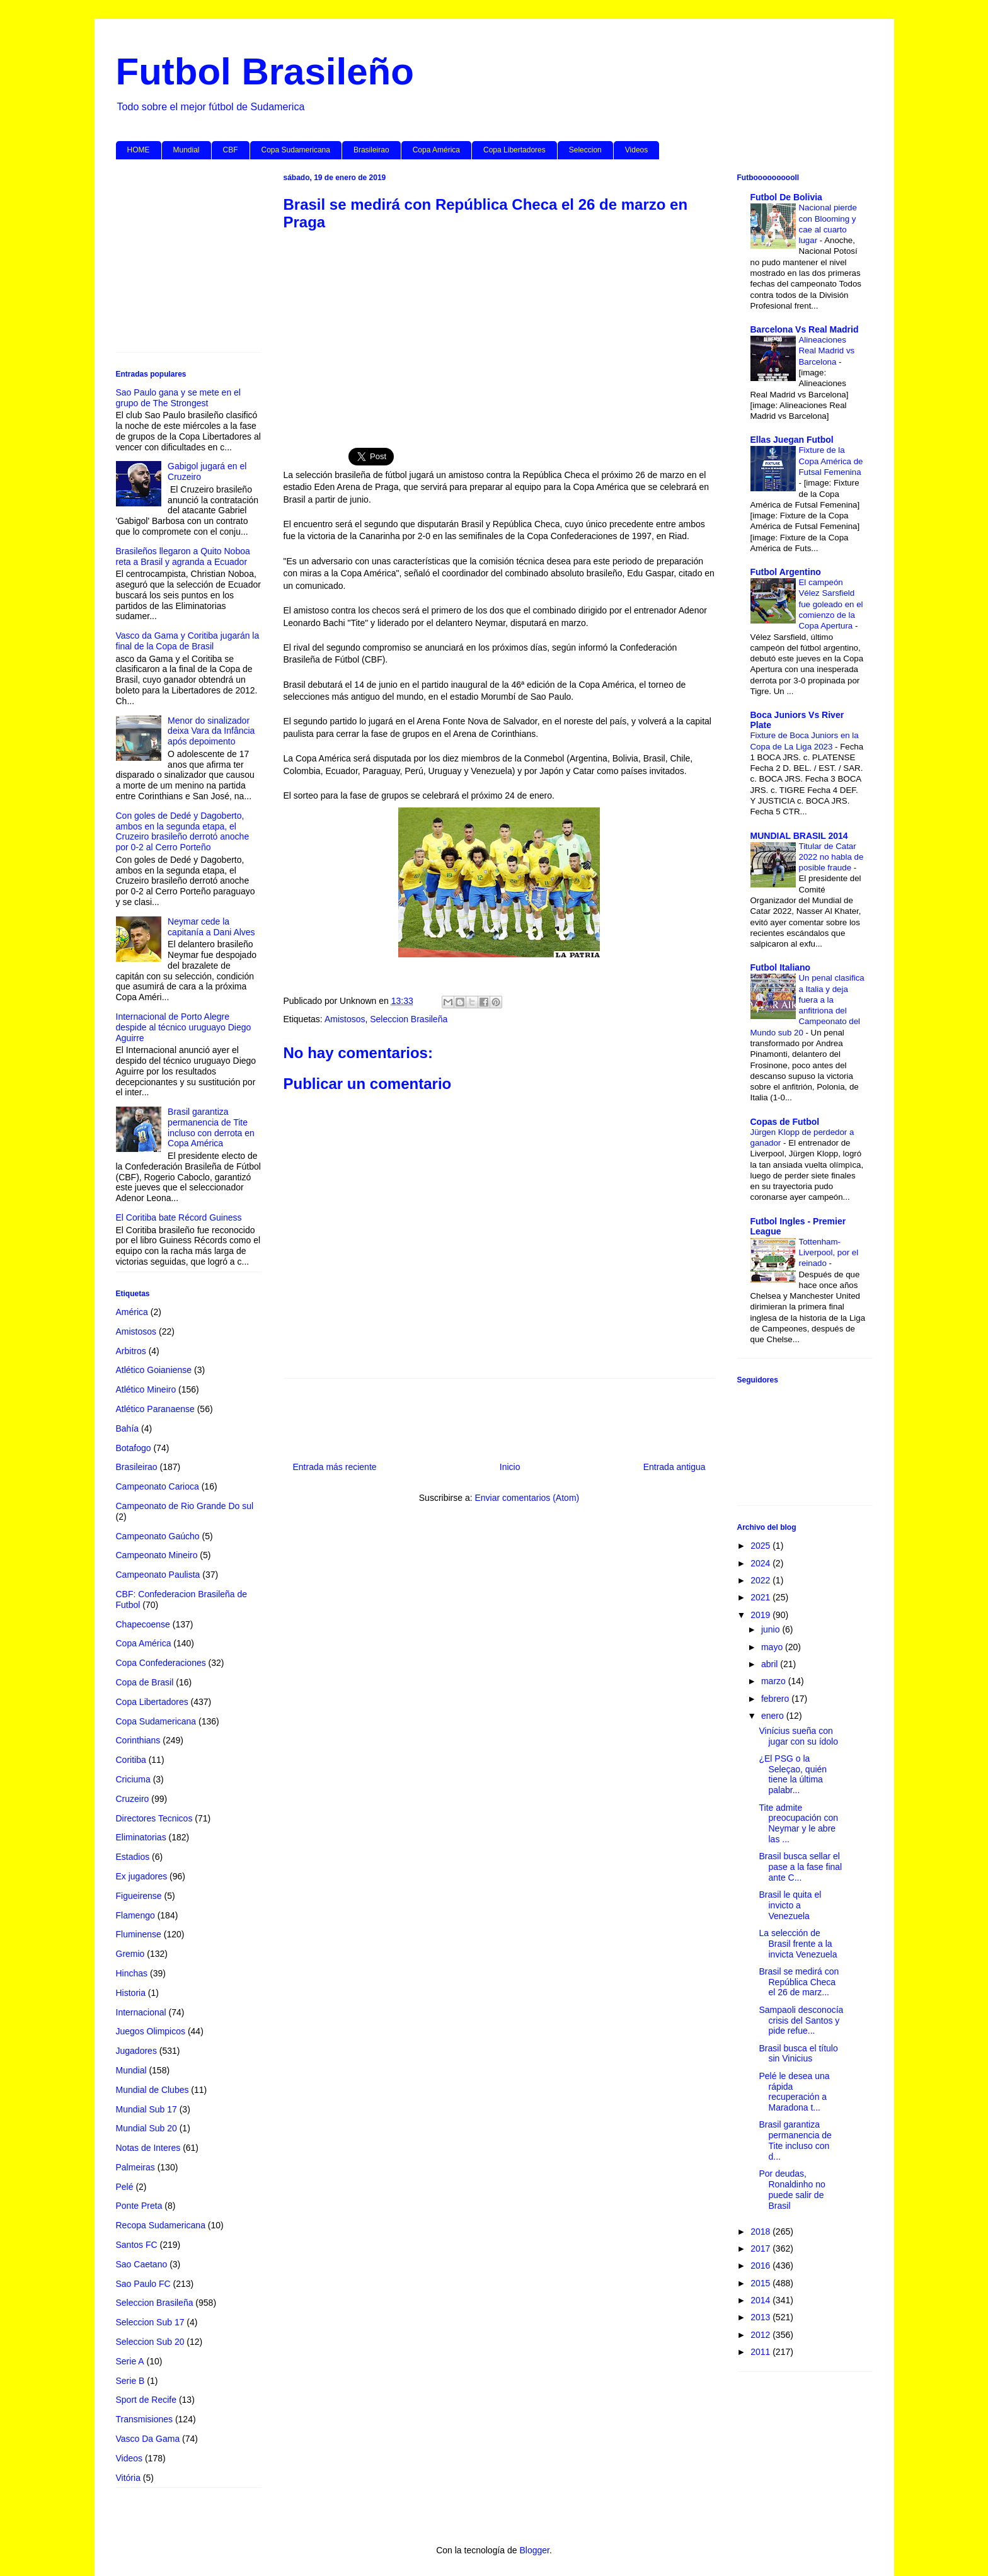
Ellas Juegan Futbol (792, 440)
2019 (761, 1615)
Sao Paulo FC (143, 2284)
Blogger (534, 2550)
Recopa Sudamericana (160, 2225)
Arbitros (131, 1351)
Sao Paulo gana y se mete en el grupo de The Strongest (178, 397)
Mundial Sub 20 (146, 2128)
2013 (761, 2317)
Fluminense (138, 1934)
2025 (761, 1546)
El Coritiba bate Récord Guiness (179, 1217)
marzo (774, 1681)
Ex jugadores (142, 1876)
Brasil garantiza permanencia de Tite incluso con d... (795, 2140)
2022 (761, 1580)
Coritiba (131, 1760)
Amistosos (345, 1019)
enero (773, 1716)
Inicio (510, 1467)
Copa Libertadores (514, 149)
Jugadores (136, 2051)
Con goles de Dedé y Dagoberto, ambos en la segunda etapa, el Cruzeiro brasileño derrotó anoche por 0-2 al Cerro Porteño (183, 831)
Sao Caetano (142, 2264)
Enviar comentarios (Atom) (526, 1498)
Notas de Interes (148, 2148)
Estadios (133, 1857)
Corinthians (138, 1740)
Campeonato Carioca (157, 1486)
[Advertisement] (499, 332)
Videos (636, 149)
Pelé (125, 2187)
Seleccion (585, 149)
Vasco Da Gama (148, 2439)
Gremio (130, 1954)
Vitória (128, 2478)
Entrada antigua (674, 1467)
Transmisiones (144, 2419)
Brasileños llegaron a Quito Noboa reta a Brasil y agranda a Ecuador (183, 556)
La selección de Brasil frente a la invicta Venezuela (798, 1943)
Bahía (127, 1428)
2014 (761, 2300)
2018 (761, 2231)
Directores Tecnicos (154, 1818)
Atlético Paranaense (155, 1409)
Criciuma (133, 1779)
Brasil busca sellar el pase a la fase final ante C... (800, 1867)
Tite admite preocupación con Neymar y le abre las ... (798, 1823)
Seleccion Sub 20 (150, 2342)
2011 (761, 2352)
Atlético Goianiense (154, 1370)
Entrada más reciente (335, 1467)
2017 (761, 2248)
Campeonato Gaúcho (158, 1536)
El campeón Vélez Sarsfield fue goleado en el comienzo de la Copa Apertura (831, 604)
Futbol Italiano (780, 967)
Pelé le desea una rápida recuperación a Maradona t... (794, 2091)
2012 (761, 2335)
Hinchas (132, 1973)
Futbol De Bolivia (786, 197)
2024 (761, 1563)
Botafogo (133, 1448)
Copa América (436, 149)
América (132, 1312)
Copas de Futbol (785, 1122)
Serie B (130, 2381)
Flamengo (135, 1915)
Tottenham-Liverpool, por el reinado (829, 1252)
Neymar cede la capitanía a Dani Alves (211, 926)
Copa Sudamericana (295, 149)
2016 (761, 2265)
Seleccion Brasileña (408, 1019)
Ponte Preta (139, 2206)
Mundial (186, 149)
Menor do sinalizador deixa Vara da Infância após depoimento (211, 731)
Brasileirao (371, 149)
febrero (776, 1699)
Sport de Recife (146, 2400)
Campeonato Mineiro (157, 1555)
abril (770, 1664)
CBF (230, 149)
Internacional (141, 2012)
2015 (761, 2283)
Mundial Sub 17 (146, 2109)
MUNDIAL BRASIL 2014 (799, 836)
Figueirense (139, 1896)
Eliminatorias (141, 1837)
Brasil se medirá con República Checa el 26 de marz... (799, 1982)
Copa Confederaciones (161, 1663)
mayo (773, 1647)
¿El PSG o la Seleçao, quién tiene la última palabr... (793, 1774)
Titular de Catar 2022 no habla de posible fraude (831, 857)
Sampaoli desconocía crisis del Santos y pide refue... (801, 2020)
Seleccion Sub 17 (150, 2322)
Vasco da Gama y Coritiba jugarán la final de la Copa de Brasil (188, 640)
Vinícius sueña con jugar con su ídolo (798, 1736)
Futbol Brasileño (265, 71)
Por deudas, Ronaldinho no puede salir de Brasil (792, 2189)
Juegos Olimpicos (151, 2031)
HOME (138, 149)
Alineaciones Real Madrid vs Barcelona (827, 351)
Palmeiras (135, 2167)
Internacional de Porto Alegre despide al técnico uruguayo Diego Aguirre (183, 1027)
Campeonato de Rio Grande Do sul (185, 1506)
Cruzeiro (132, 1799)
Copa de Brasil (145, 1682)
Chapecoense (143, 1624)
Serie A (130, 2361)
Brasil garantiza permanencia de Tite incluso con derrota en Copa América (211, 1127)
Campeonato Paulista (158, 1575)
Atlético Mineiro (146, 1389)
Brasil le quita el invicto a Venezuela (790, 1905)
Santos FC (137, 2245)
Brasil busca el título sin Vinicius (798, 2053)
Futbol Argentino (785, 572)
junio (771, 1629)
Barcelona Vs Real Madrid (804, 329)
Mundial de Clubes (152, 2090)
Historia (131, 1993)
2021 (761, 1597)
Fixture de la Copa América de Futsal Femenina (831, 461)
